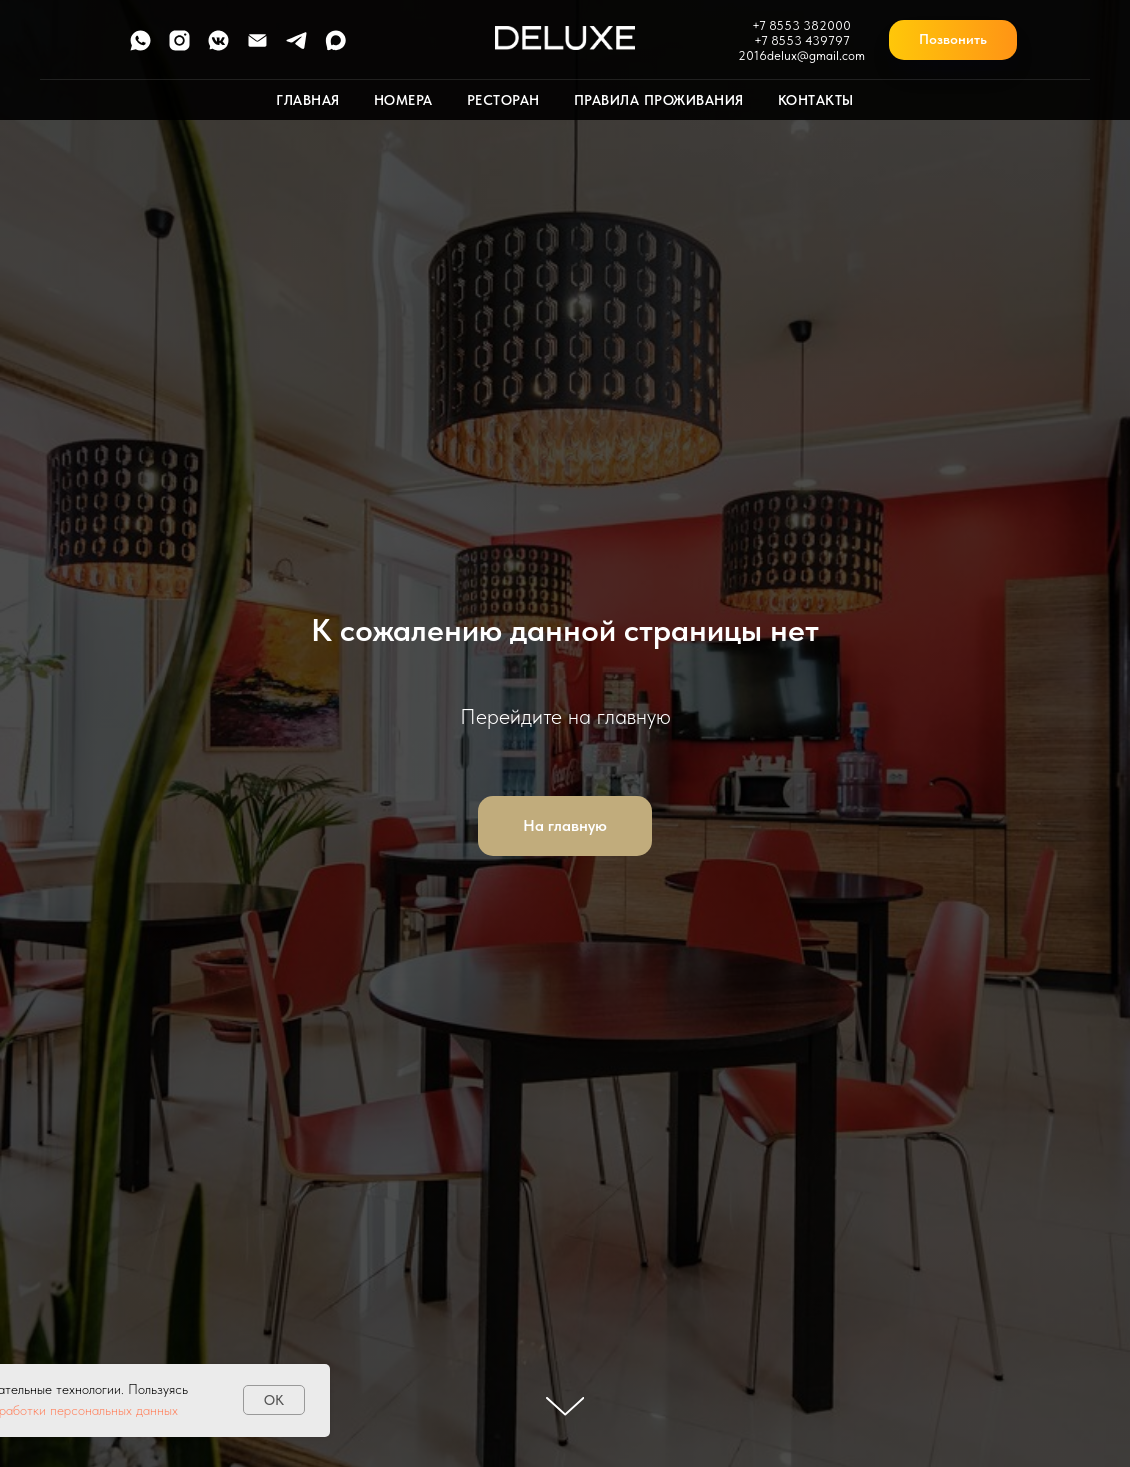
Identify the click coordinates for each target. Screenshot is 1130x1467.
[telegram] (296, 47)
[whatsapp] (140, 47)
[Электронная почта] (257, 47)
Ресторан (503, 100)
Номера (403, 100)
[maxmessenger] (335, 47)
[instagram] (179, 47)
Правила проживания (659, 100)
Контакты (816, 100)
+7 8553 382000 (801, 25)
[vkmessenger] (218, 47)
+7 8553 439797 (802, 40)
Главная (308, 100)
